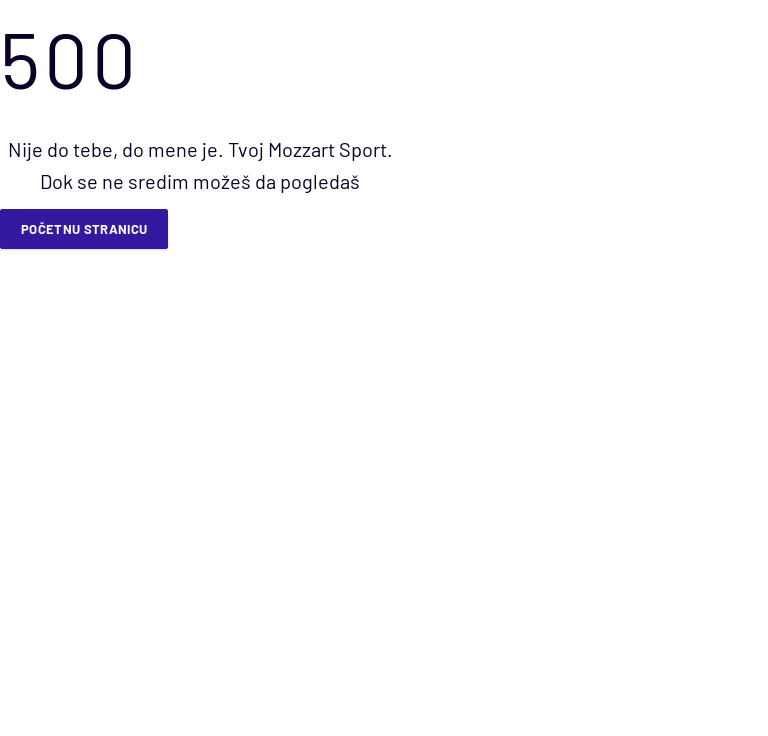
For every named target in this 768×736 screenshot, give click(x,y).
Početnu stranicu (84, 229)
